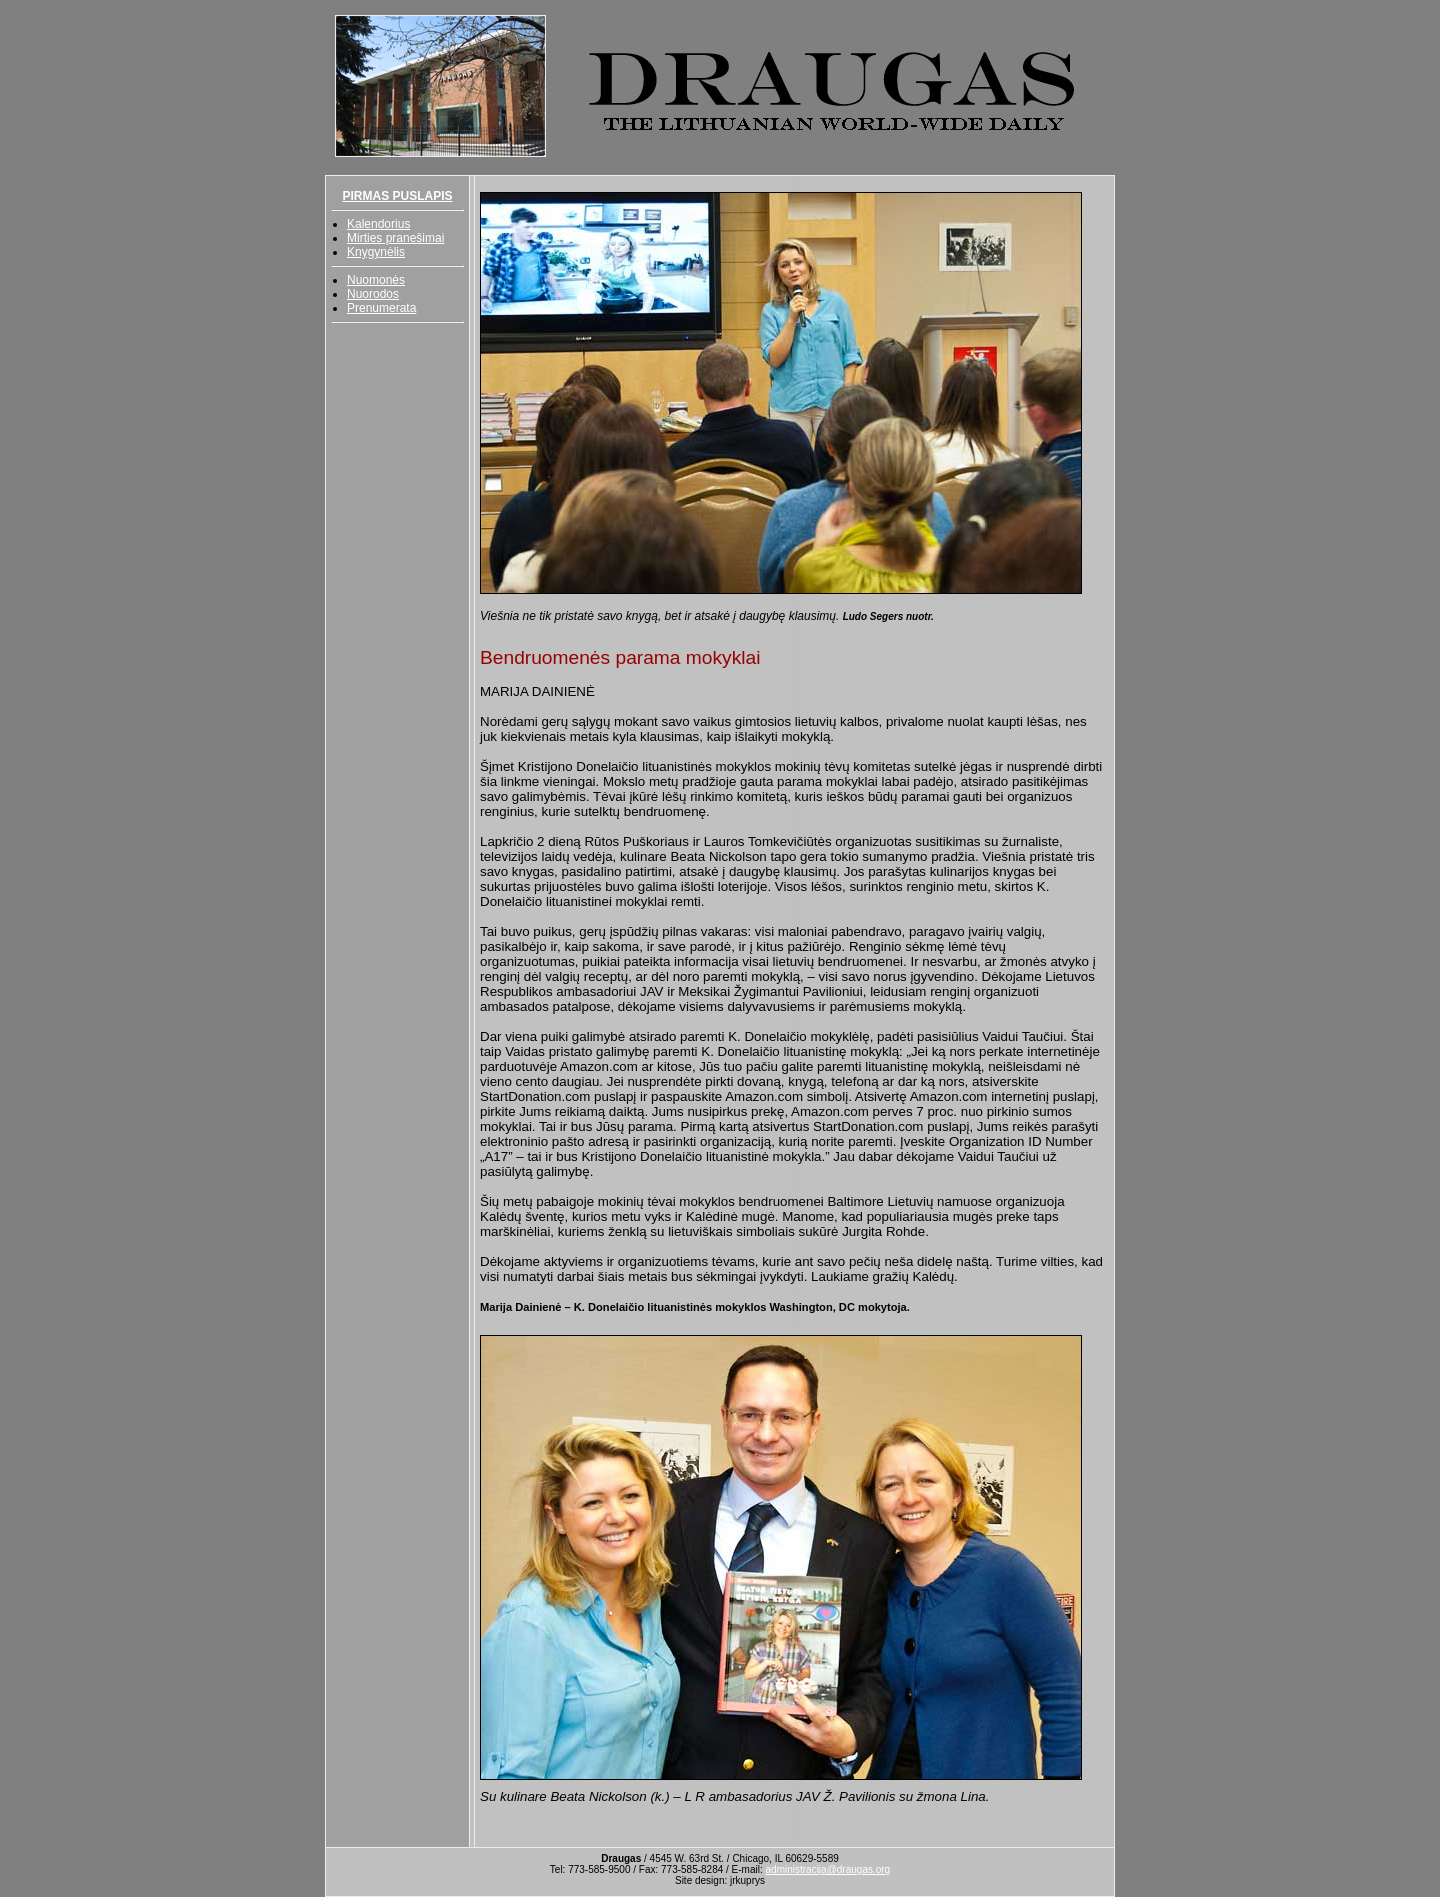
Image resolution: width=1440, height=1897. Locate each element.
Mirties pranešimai (395, 238)
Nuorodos (373, 294)
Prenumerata (381, 308)
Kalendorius (378, 224)
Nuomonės (376, 280)
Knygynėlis (376, 252)
